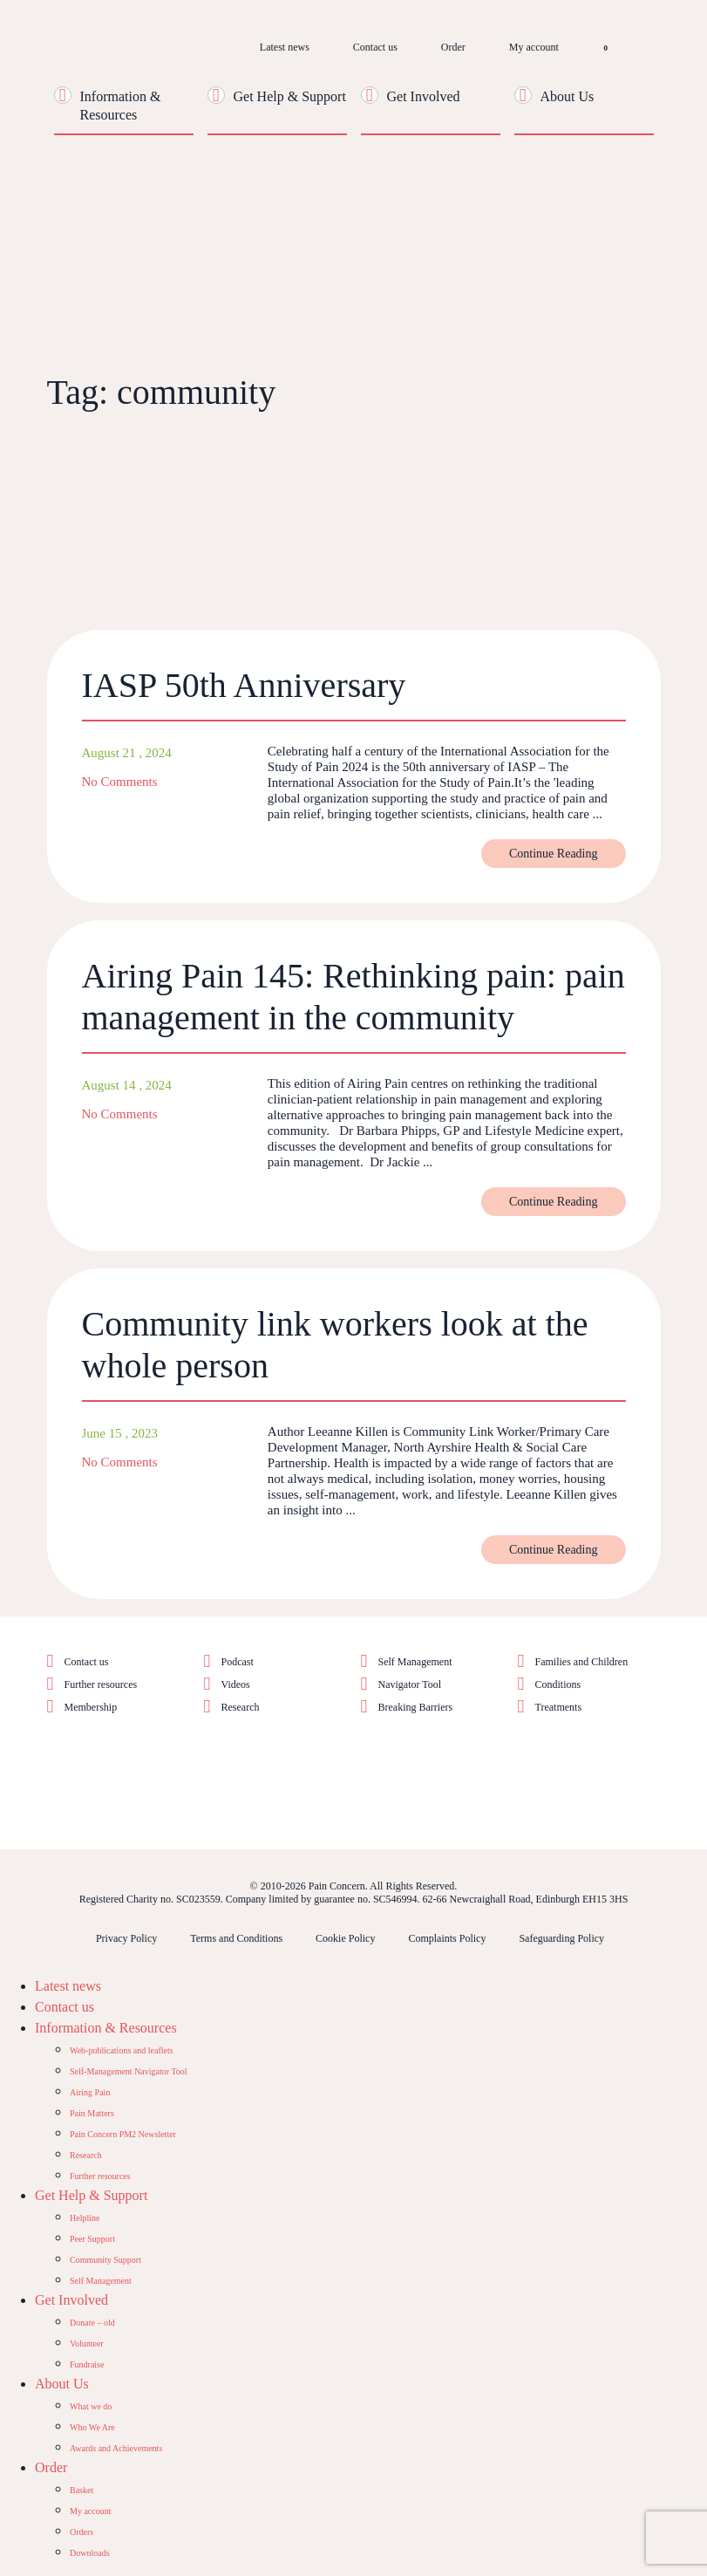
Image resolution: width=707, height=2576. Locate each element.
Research (240, 1707)
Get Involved (423, 96)
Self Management (415, 1662)
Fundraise (87, 2364)
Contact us (375, 47)
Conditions (558, 1684)
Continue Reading (553, 853)
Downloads (90, 2553)
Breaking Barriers (415, 1707)
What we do (91, 2406)
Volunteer (87, 2343)
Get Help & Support (290, 96)
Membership (91, 1707)
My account (534, 47)
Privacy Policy (126, 1938)
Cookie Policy (345, 1938)
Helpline (84, 2218)
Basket (81, 2490)
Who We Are (92, 2427)
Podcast (237, 1662)
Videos (235, 1684)
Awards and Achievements (116, 2448)
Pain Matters (92, 2113)
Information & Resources (106, 2027)
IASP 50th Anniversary (244, 685)
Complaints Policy (447, 1938)
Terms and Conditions (236, 1938)
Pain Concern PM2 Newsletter (123, 2134)
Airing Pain (90, 2092)
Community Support (105, 2260)
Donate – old (92, 2322)
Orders (81, 2532)
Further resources (101, 1684)
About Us (567, 96)
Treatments (558, 1707)
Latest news (284, 47)
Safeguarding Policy (561, 1938)
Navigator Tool (410, 1684)
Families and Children (582, 1662)
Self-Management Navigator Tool (128, 2071)
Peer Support (92, 2239)
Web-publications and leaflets (121, 2050)
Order (453, 47)
